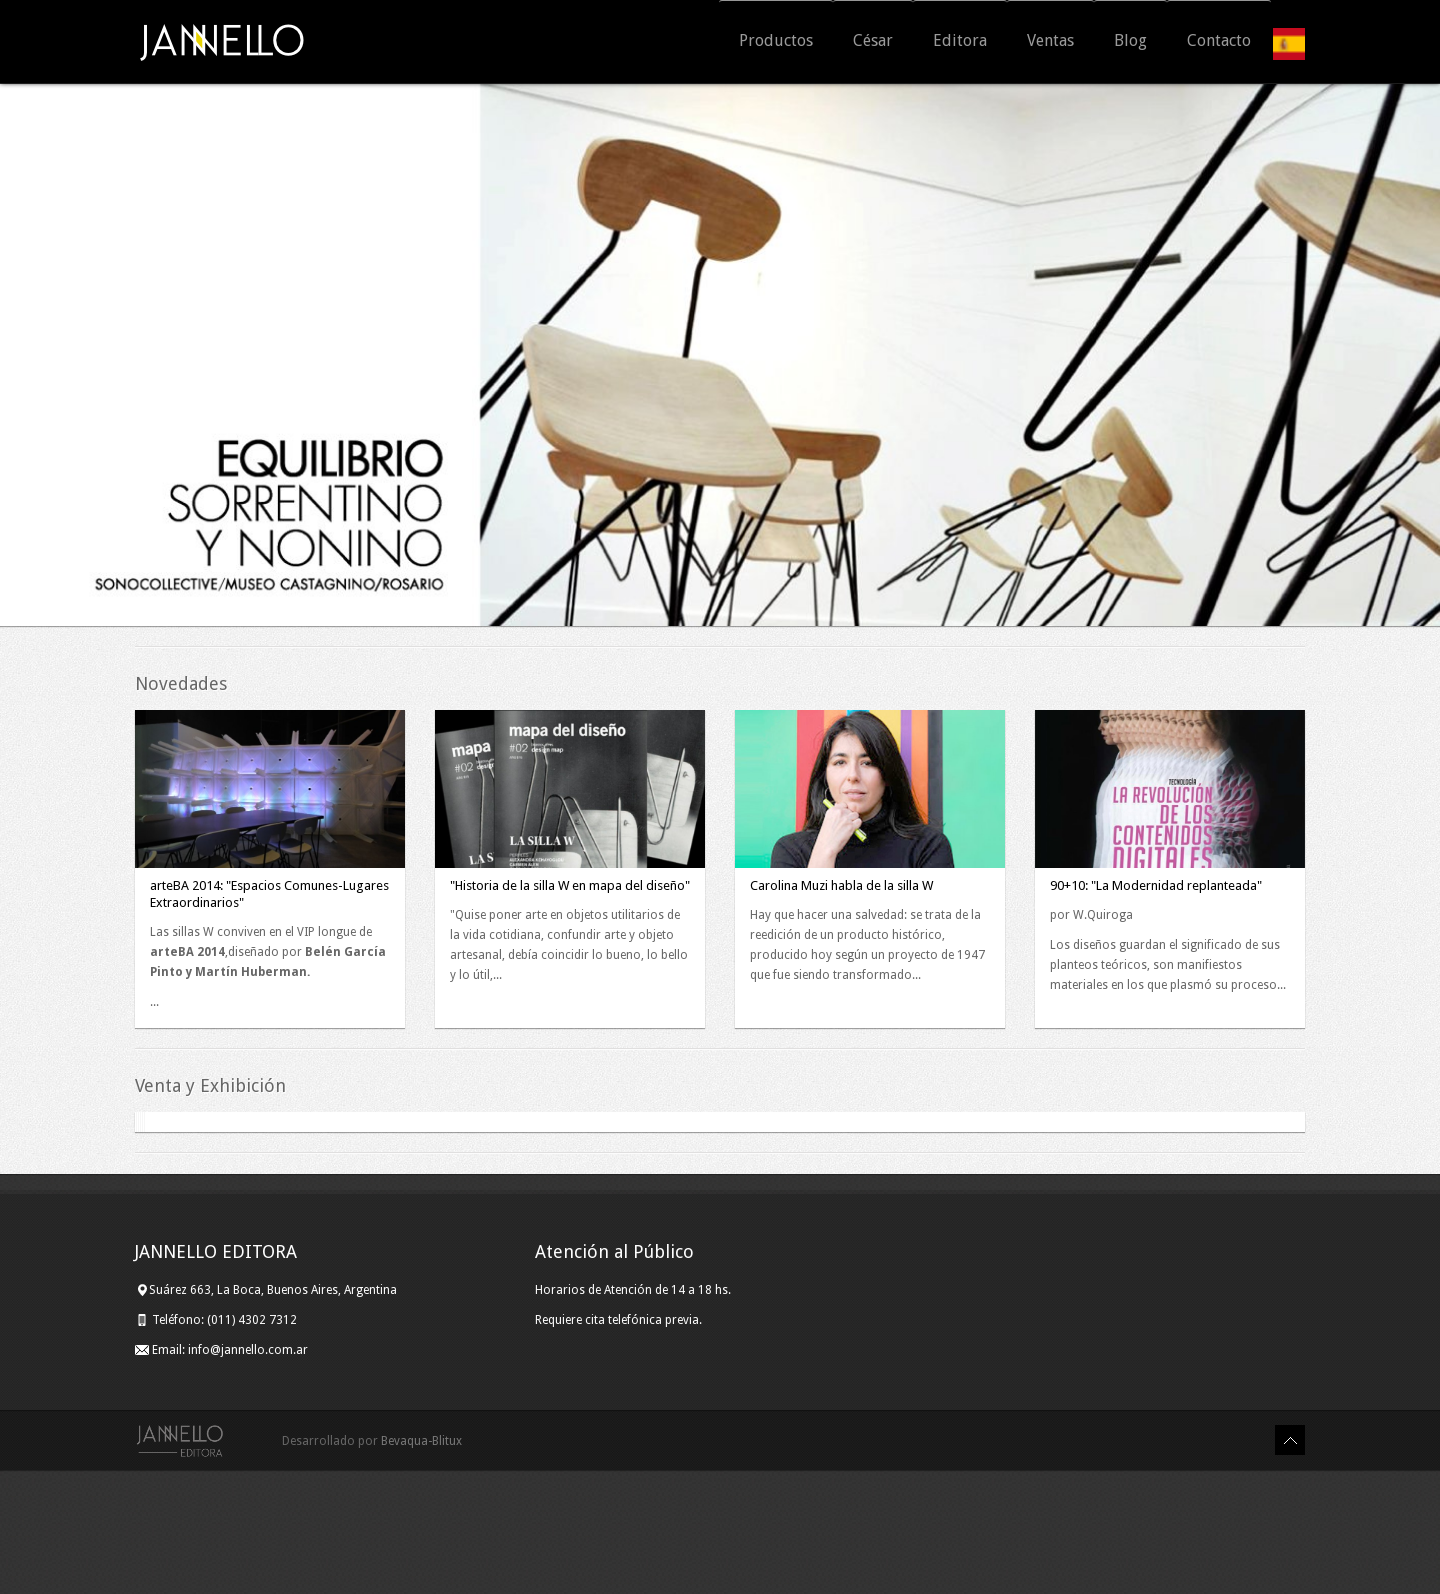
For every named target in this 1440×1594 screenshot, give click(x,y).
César (873, 43)
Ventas (1050, 43)
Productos (776, 43)
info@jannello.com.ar (248, 1474)
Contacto (1219, 43)
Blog (1130, 43)
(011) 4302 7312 (253, 1444)
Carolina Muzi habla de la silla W (841, 885)
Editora (960, 43)
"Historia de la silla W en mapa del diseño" (570, 885)
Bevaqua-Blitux (421, 1565)
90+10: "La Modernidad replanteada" (1156, 885)
